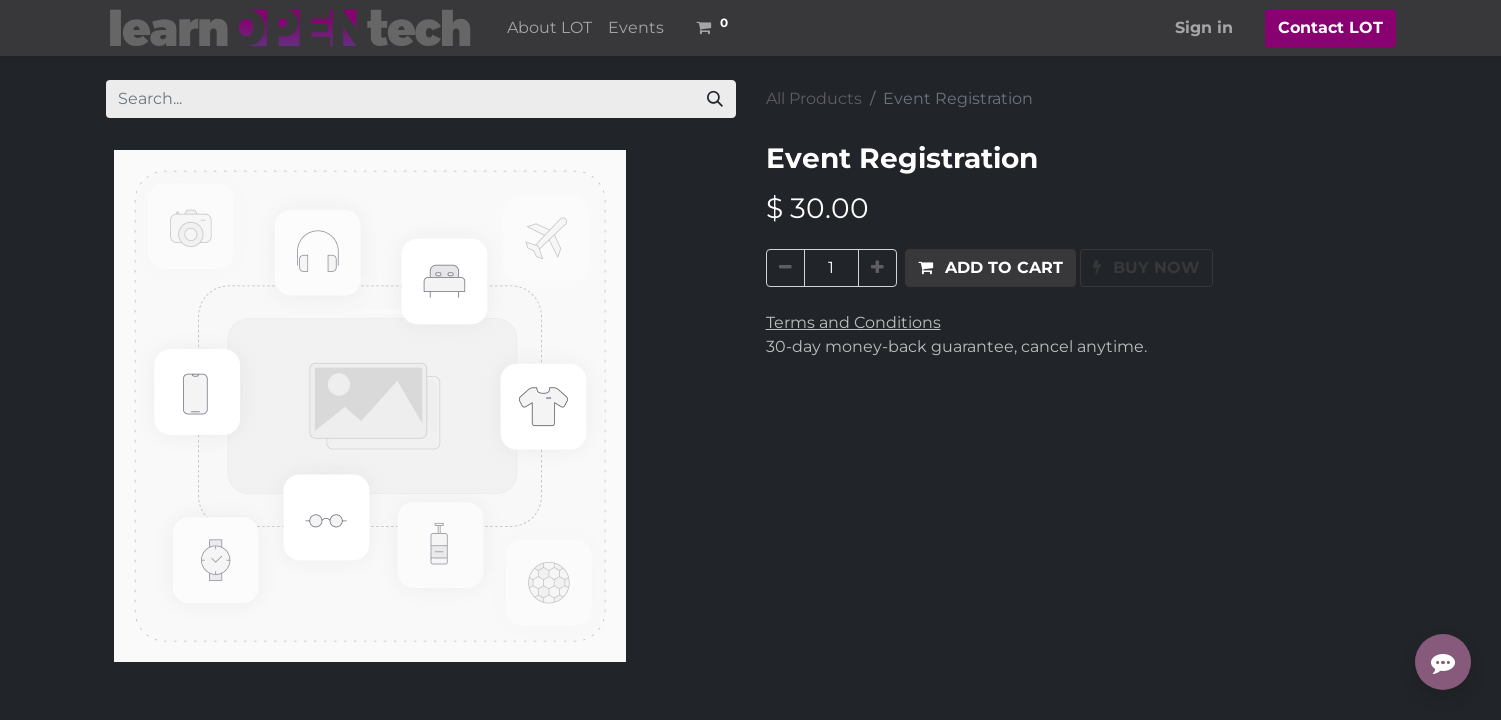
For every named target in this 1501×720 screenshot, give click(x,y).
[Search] (715, 99)
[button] (990, 268)
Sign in (1204, 27)
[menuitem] (549, 28)
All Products (814, 98)
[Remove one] (785, 268)
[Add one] (877, 268)
